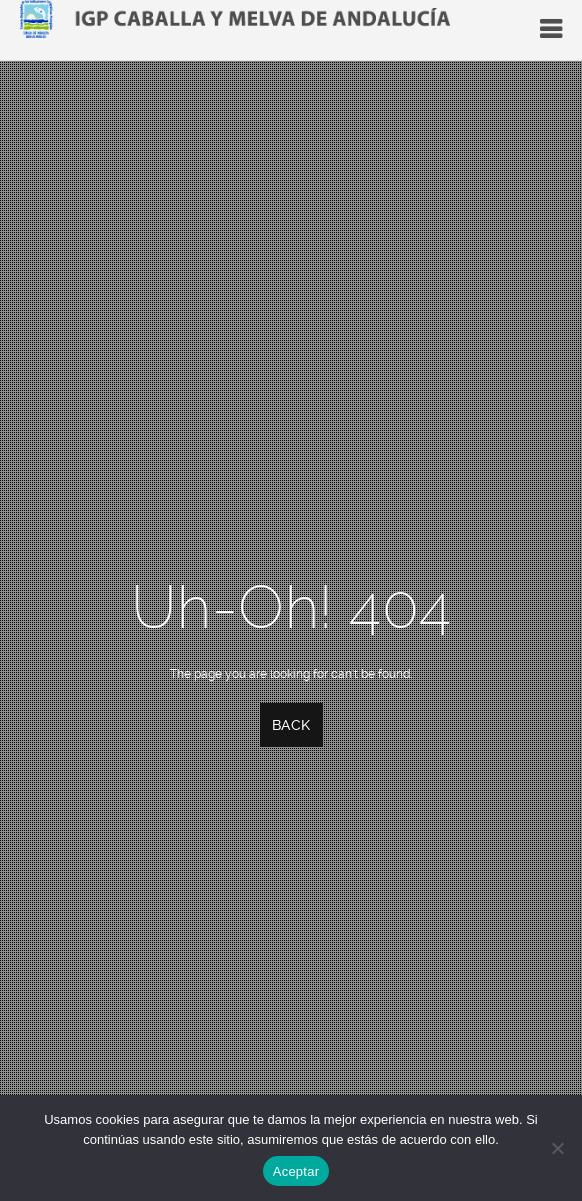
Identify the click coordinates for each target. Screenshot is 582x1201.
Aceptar (296, 1171)
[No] (557, 1148)
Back (291, 725)
